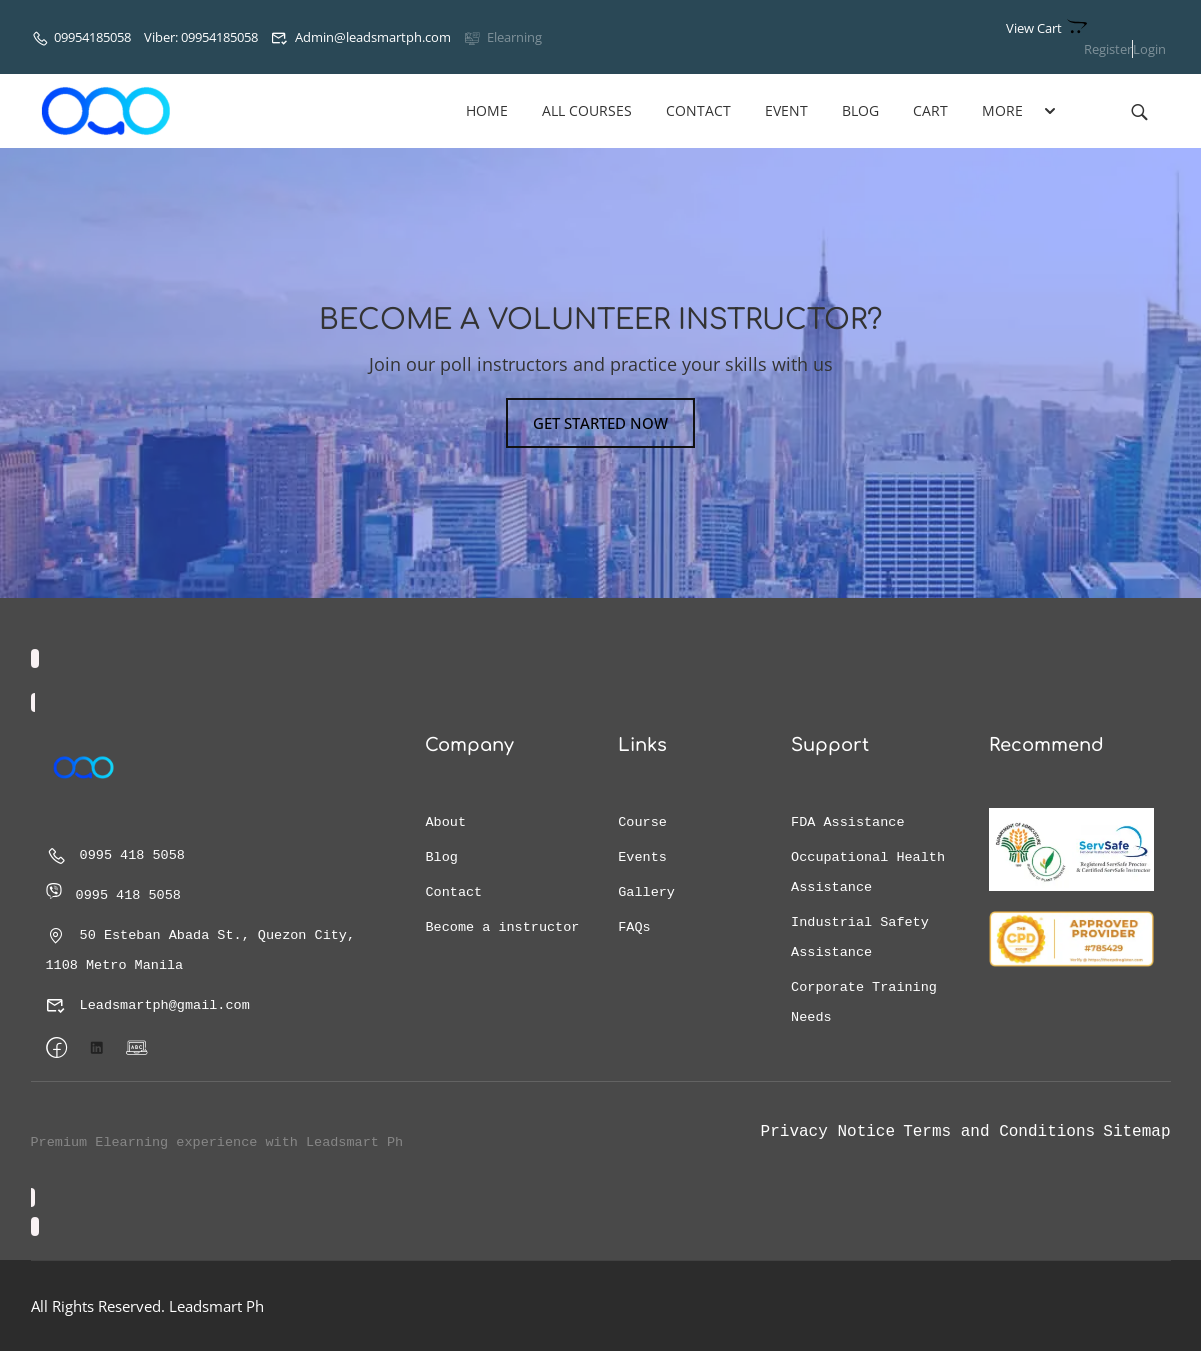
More (1002, 110)
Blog (860, 110)
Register (1108, 49)
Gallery (646, 892)
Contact (698, 110)
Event (786, 110)
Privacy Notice (828, 1132)
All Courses (587, 110)
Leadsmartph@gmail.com (148, 1005)
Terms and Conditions (999, 1132)
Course (642, 822)
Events (642, 857)
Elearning (503, 37)
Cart (930, 110)
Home (487, 110)
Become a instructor (502, 927)
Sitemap (1136, 1132)
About (445, 822)
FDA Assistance (847, 822)
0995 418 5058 (115, 855)
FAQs (634, 927)
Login (1149, 49)
